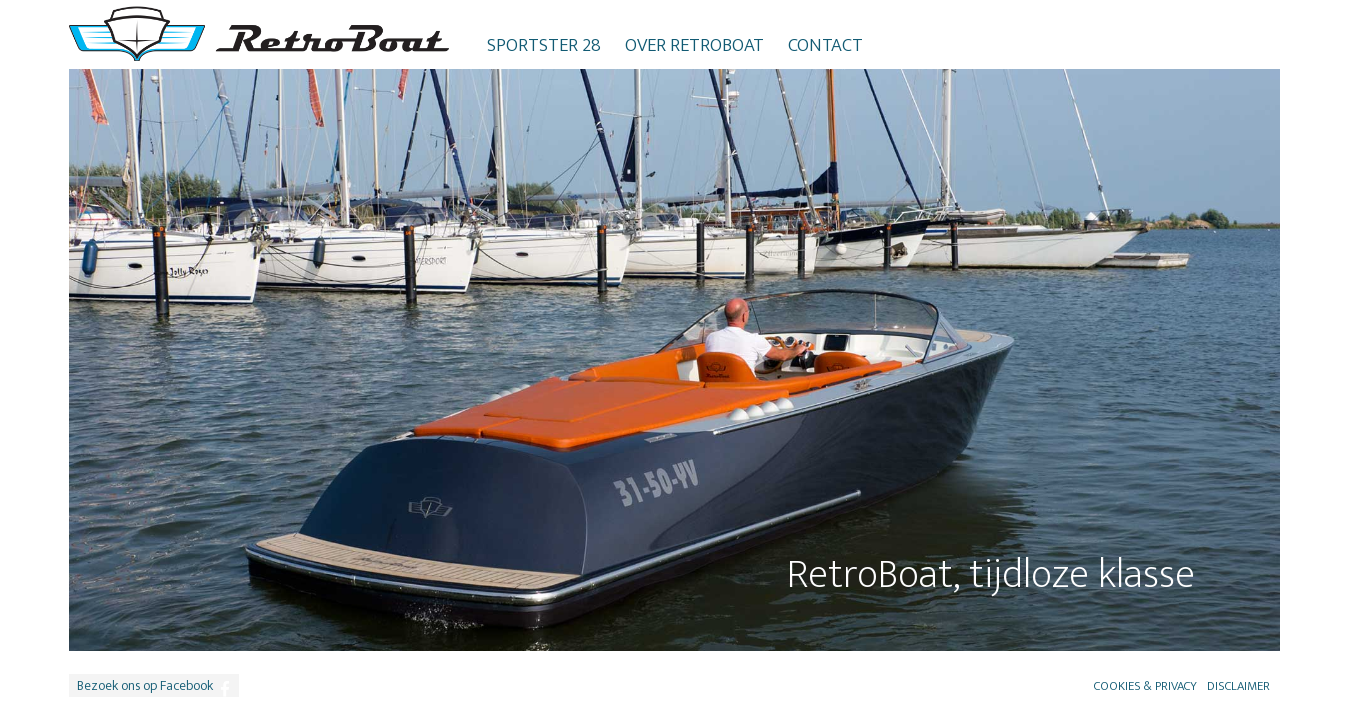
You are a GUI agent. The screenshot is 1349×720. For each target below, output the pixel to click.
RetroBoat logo (259, 33)
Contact (825, 45)
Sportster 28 (544, 45)
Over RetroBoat (694, 45)
